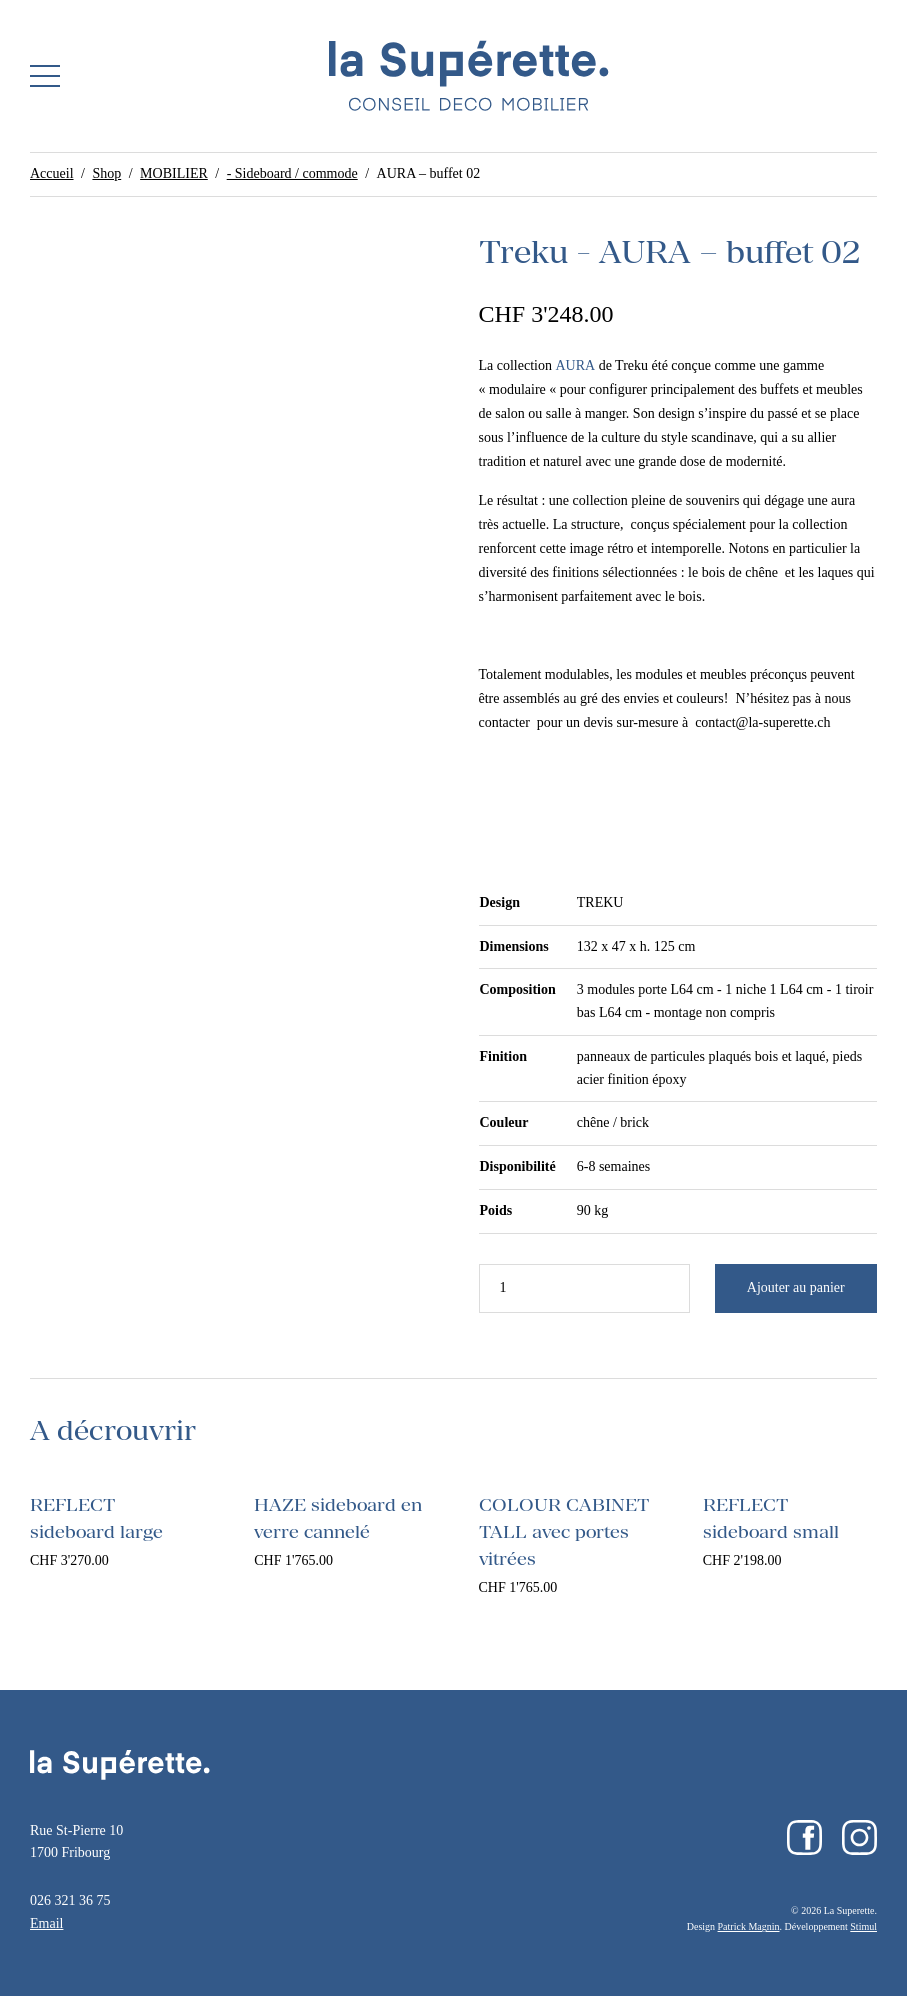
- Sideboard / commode (292, 173)
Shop (106, 173)
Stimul (863, 1926)
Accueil (52, 173)
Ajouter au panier (796, 1287)
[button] (45, 76)
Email (46, 1923)
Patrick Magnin (749, 1926)
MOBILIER (174, 173)
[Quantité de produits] (584, 1289)
